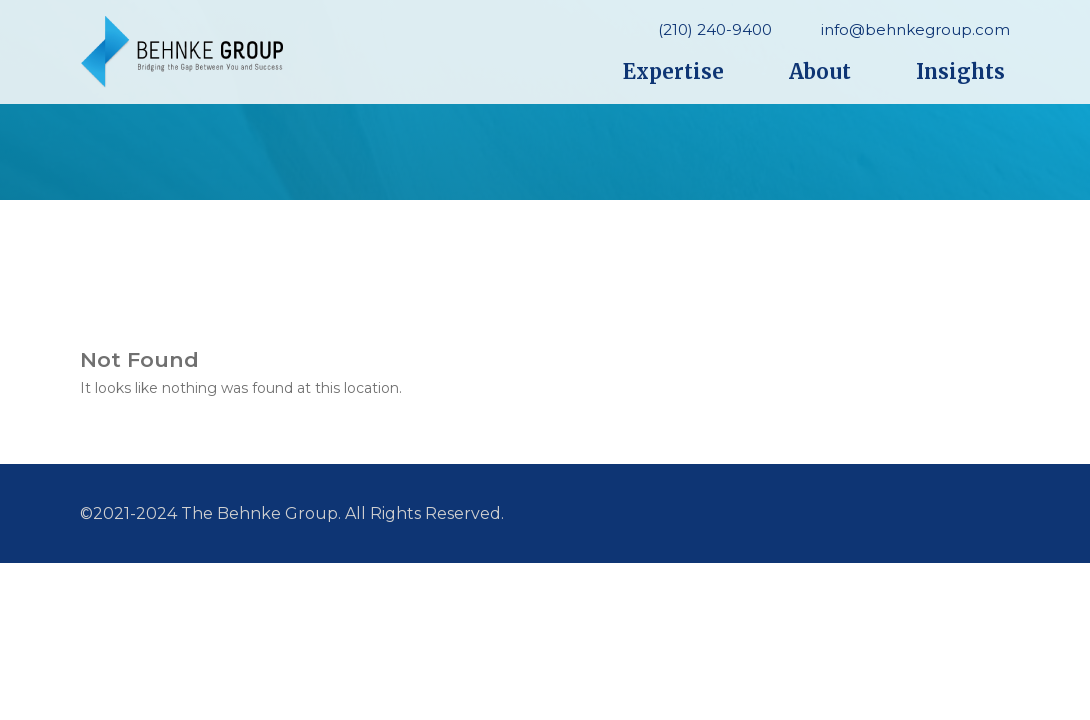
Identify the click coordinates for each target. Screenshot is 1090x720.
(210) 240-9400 (715, 29)
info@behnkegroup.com (915, 29)
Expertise (673, 71)
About (820, 71)
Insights (960, 71)
